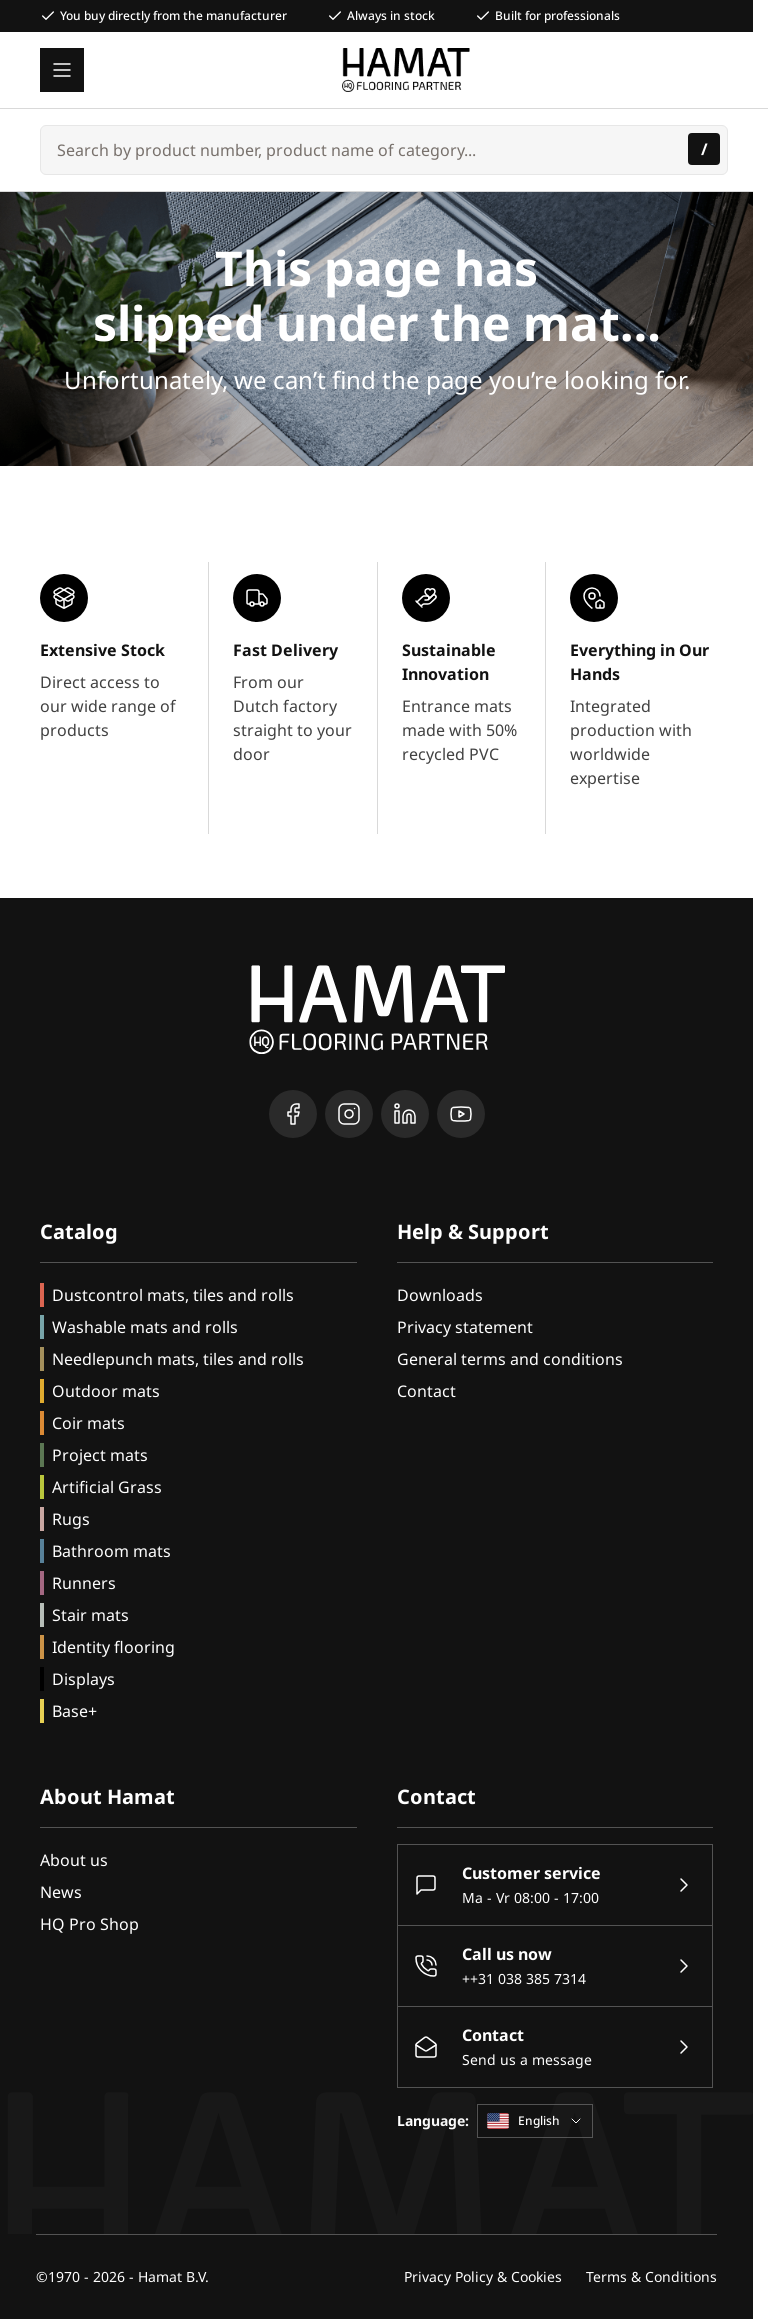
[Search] (704, 149)
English (535, 2120)
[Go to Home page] (406, 70)
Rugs (71, 1519)
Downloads (440, 1295)
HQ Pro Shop (89, 1924)
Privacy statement (465, 1327)
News (61, 1892)
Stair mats (90, 1615)
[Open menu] (62, 70)
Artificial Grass (107, 1487)
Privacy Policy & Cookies (483, 2276)
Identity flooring (113, 1647)
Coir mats (88, 1423)
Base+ (74, 1711)
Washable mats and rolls (145, 1327)
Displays (83, 1679)
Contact (426, 1391)
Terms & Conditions (651, 2276)
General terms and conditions (510, 1359)
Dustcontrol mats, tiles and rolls (173, 1295)
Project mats (100, 1455)
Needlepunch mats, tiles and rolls (178, 1359)
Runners (84, 1583)
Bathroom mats (111, 1551)
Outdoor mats (106, 1391)
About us (74, 1860)
